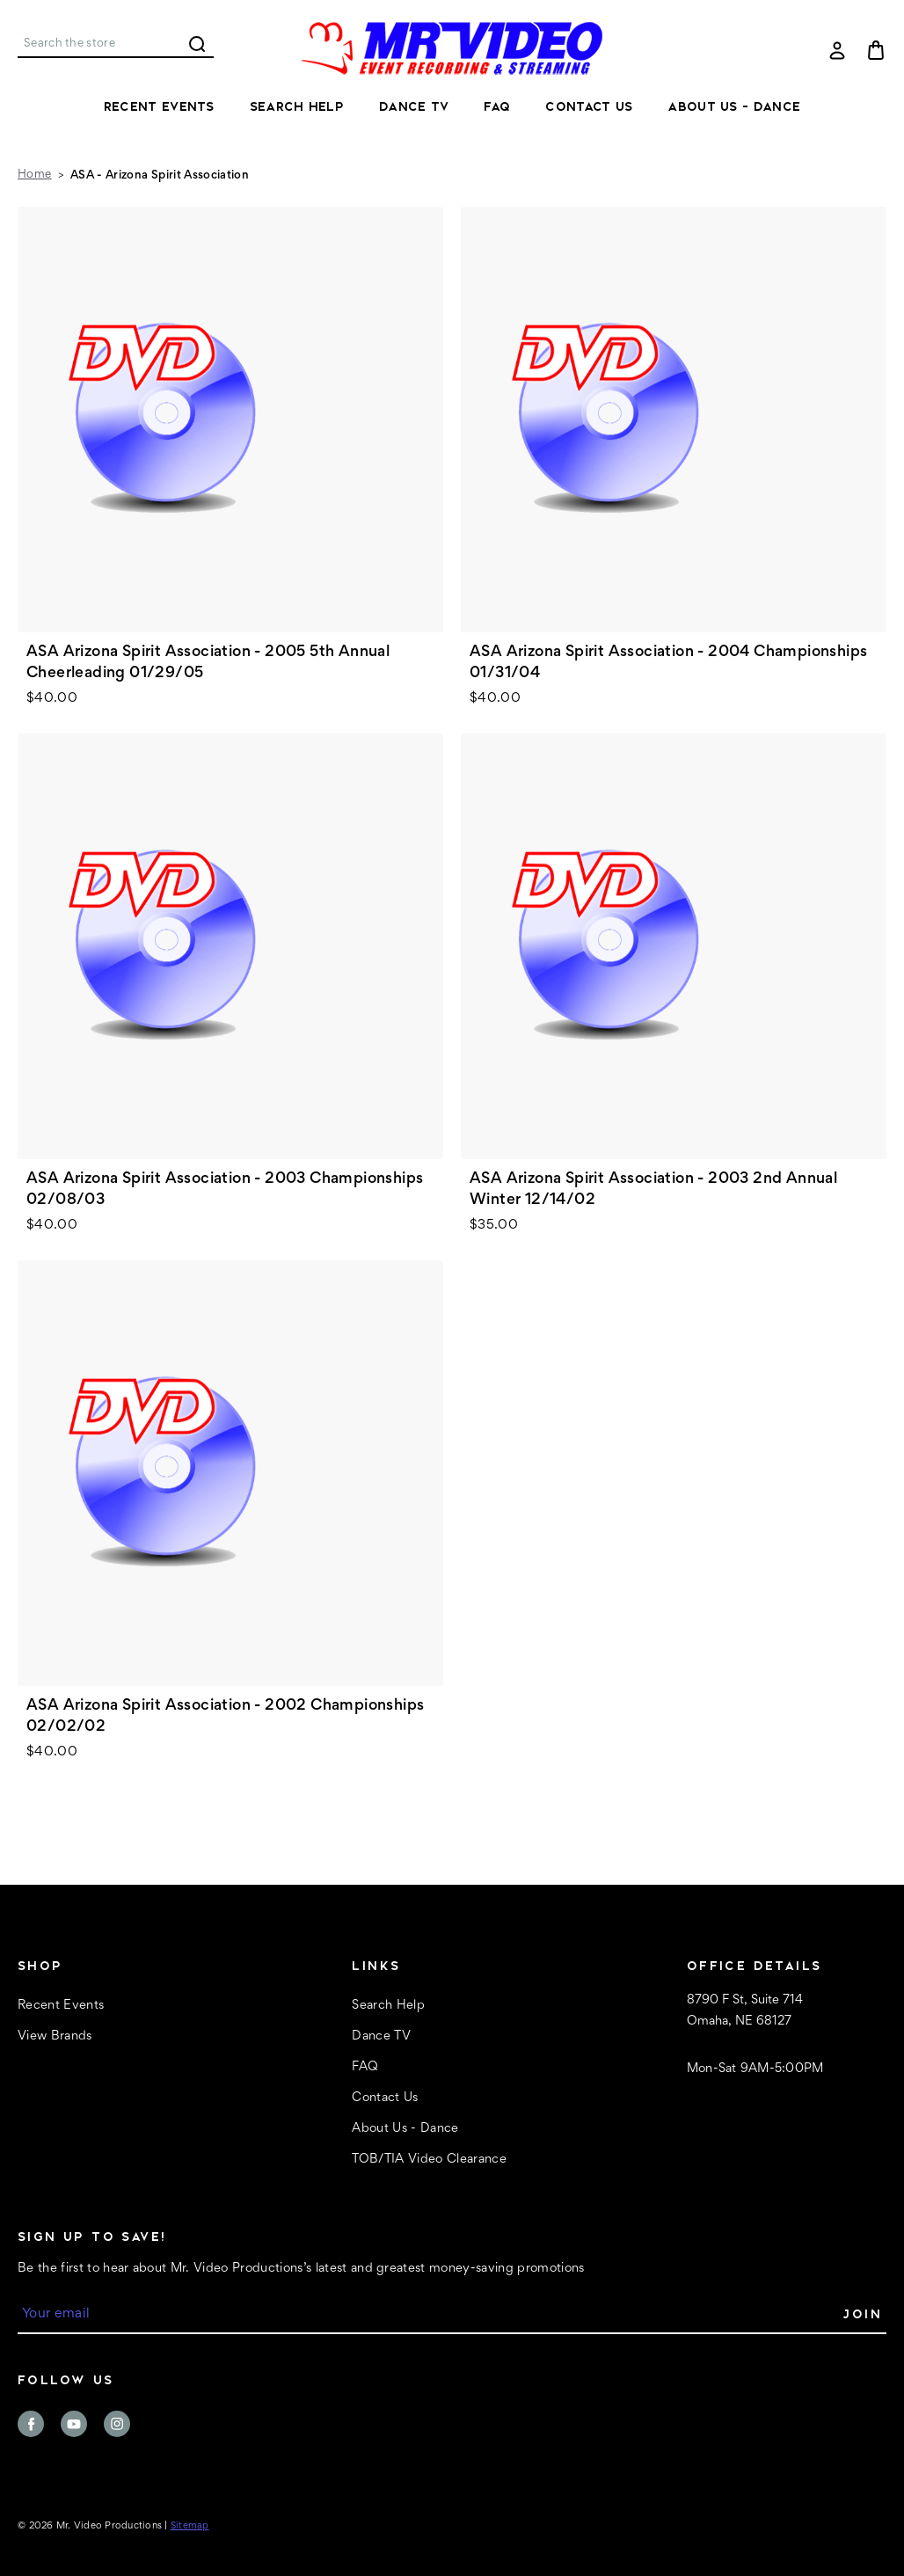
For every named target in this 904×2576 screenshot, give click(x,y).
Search (197, 44)
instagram (117, 2424)
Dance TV (413, 106)
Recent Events (159, 106)
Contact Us (588, 106)
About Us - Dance (733, 106)
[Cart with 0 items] (876, 50)
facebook (31, 2424)
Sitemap (190, 2525)
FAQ (497, 106)
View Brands (55, 2036)
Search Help (297, 106)
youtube (74, 2424)
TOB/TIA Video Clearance (429, 2159)
